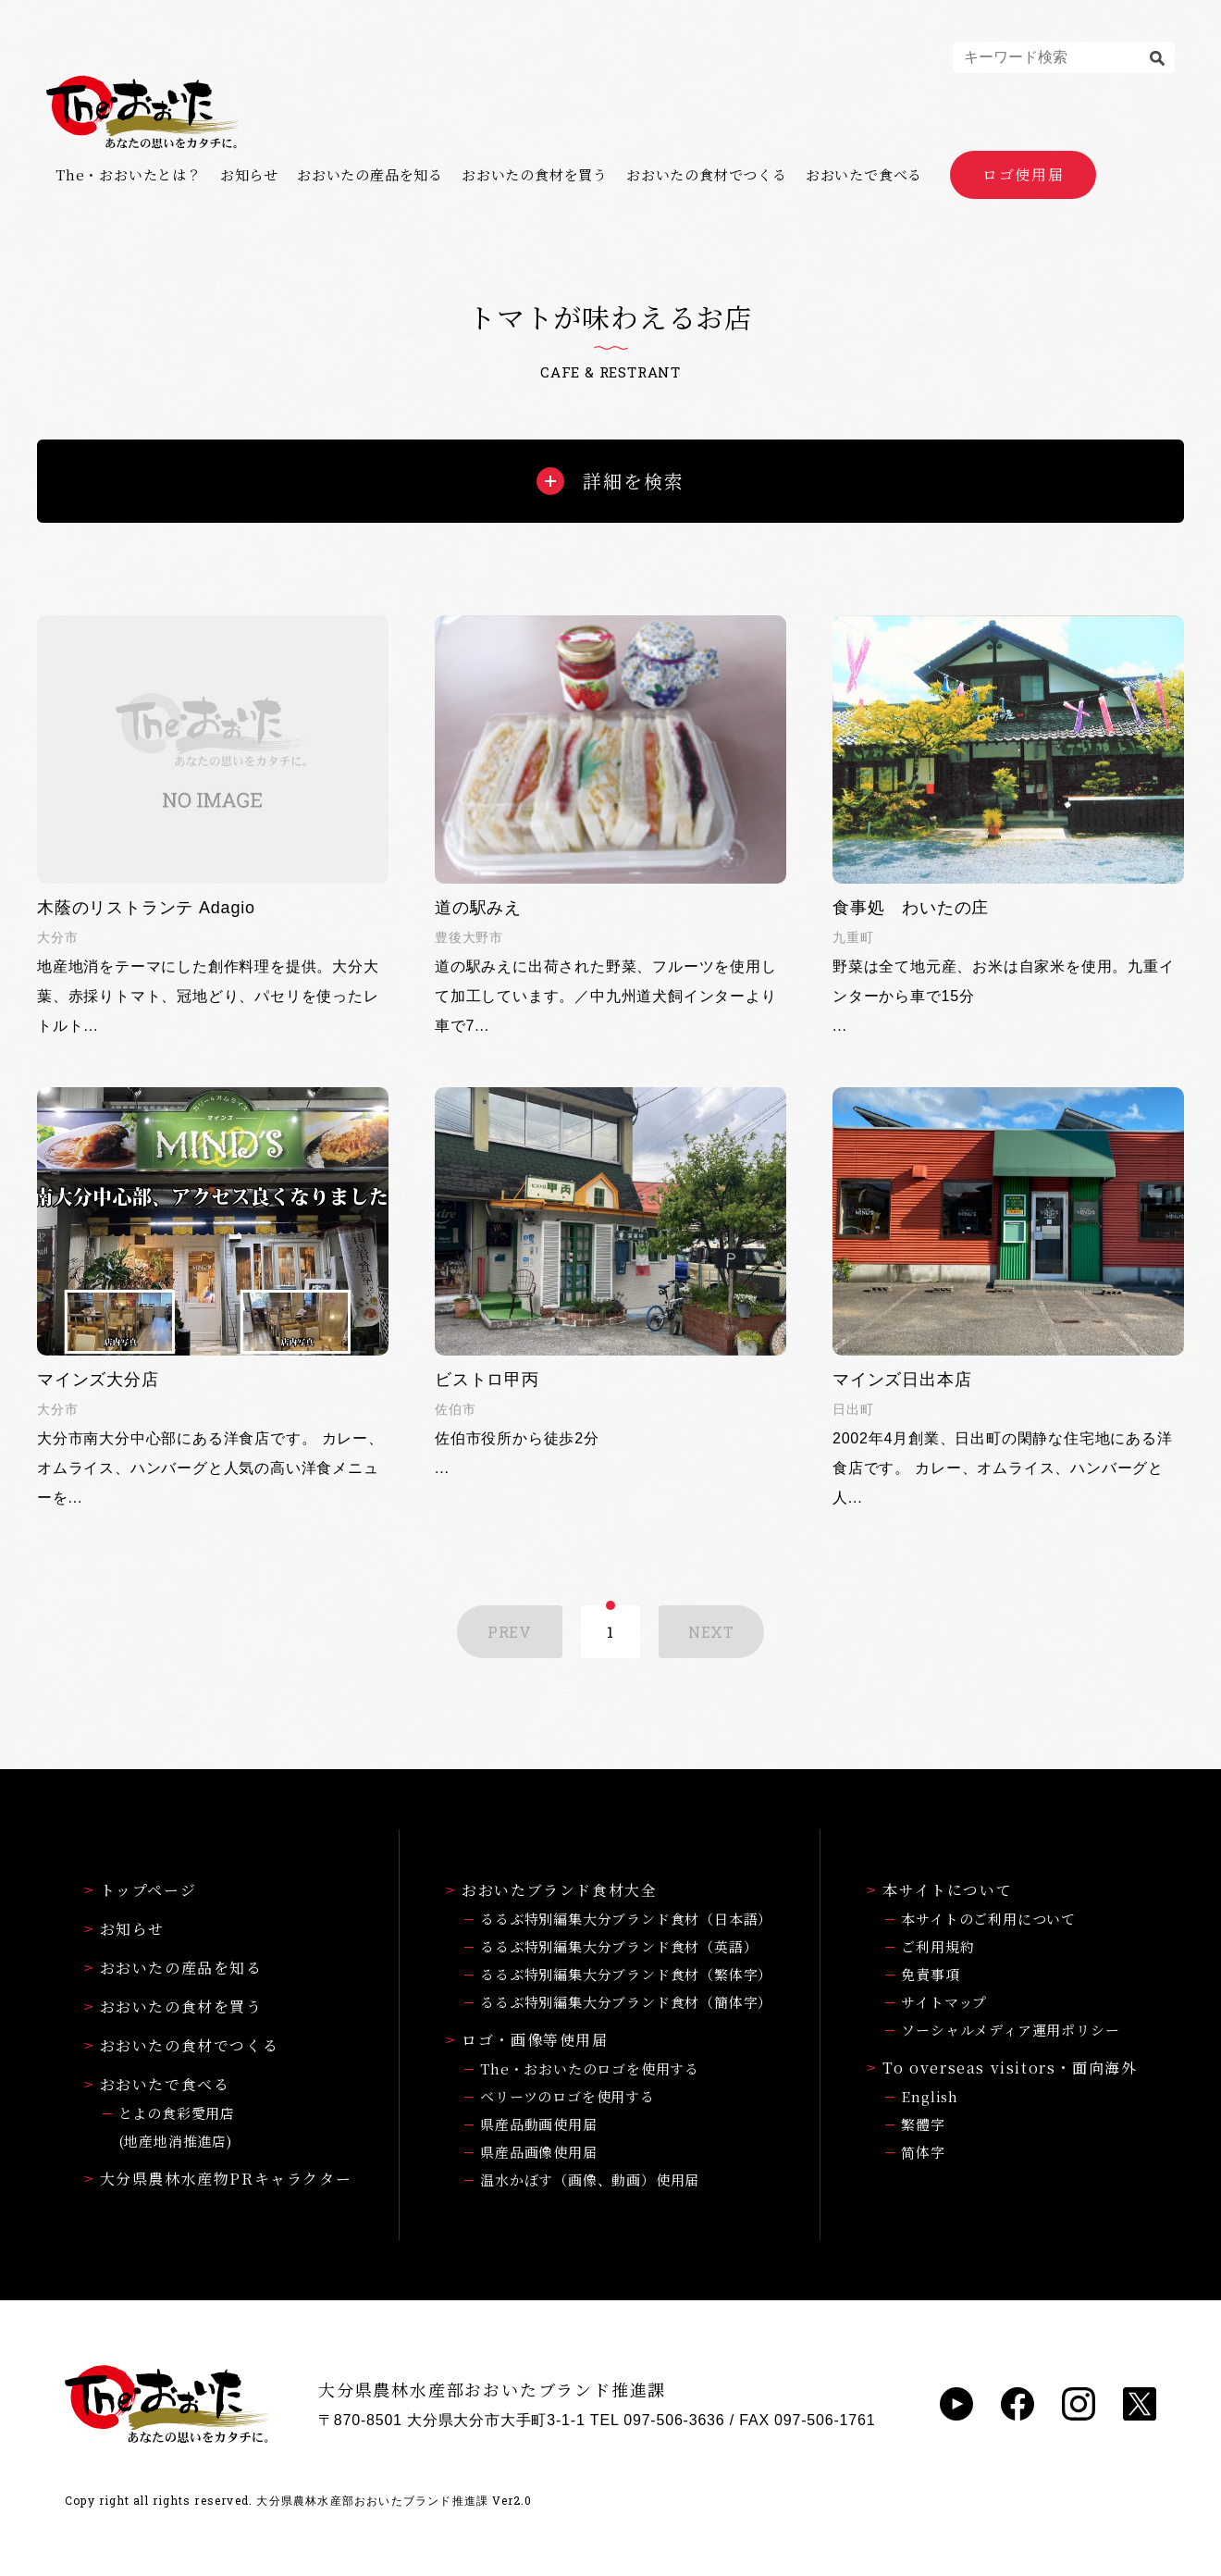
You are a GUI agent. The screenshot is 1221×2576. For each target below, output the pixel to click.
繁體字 (922, 2124)
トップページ (140, 1890)
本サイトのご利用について (988, 1918)
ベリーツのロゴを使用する (567, 2096)
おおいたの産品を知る (370, 175)
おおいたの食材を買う (535, 175)
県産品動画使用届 (538, 2124)
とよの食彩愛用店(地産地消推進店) (176, 2126)
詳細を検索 (610, 481)
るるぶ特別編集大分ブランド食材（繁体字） (626, 1974)
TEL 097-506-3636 (657, 2420)
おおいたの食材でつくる (706, 175)
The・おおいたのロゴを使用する (589, 2068)
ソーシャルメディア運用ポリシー (1010, 2029)
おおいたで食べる (864, 175)
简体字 (922, 2151)
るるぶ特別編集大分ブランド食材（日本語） (626, 1918)
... (1008, 824)
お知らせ (249, 175)
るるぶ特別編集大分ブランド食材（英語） (619, 1946)
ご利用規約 (937, 1946)
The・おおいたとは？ (129, 175)
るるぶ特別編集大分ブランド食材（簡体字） (626, 2002)
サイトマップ (944, 2002)
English (929, 2096)
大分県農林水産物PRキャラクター (218, 2178)
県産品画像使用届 (538, 2151)
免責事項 (930, 1974)
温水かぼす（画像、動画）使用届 (589, 2179)
